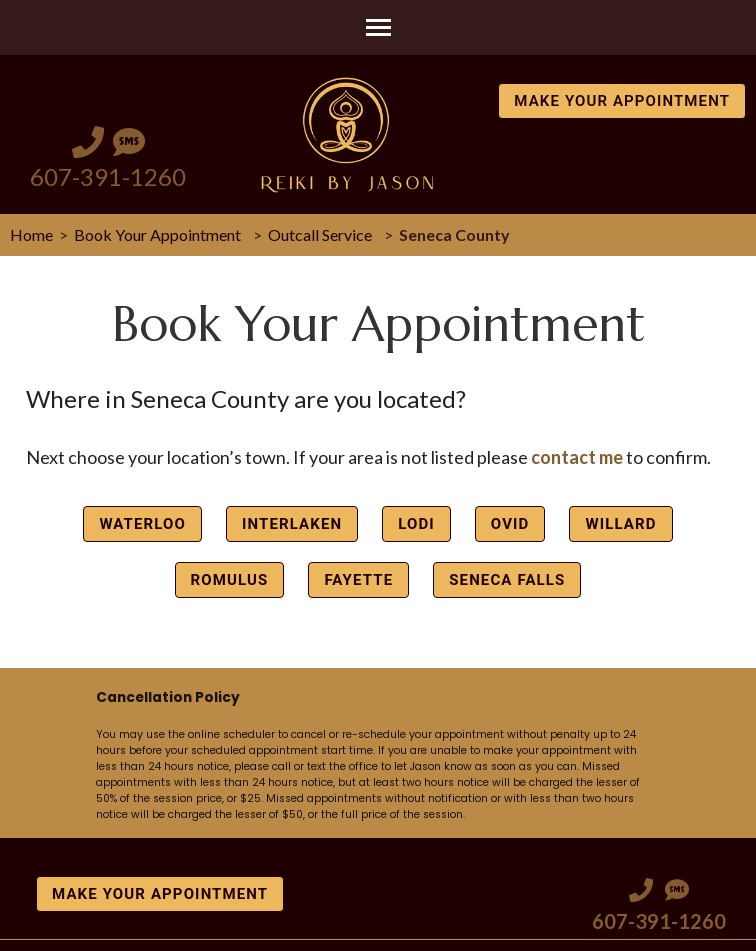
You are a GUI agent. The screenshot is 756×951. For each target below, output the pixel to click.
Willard (620, 524)
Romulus (230, 580)
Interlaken (292, 524)
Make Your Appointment (622, 101)
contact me (577, 457)
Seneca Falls (507, 580)
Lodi (416, 524)
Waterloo (142, 524)
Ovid (510, 524)
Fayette (358, 580)
